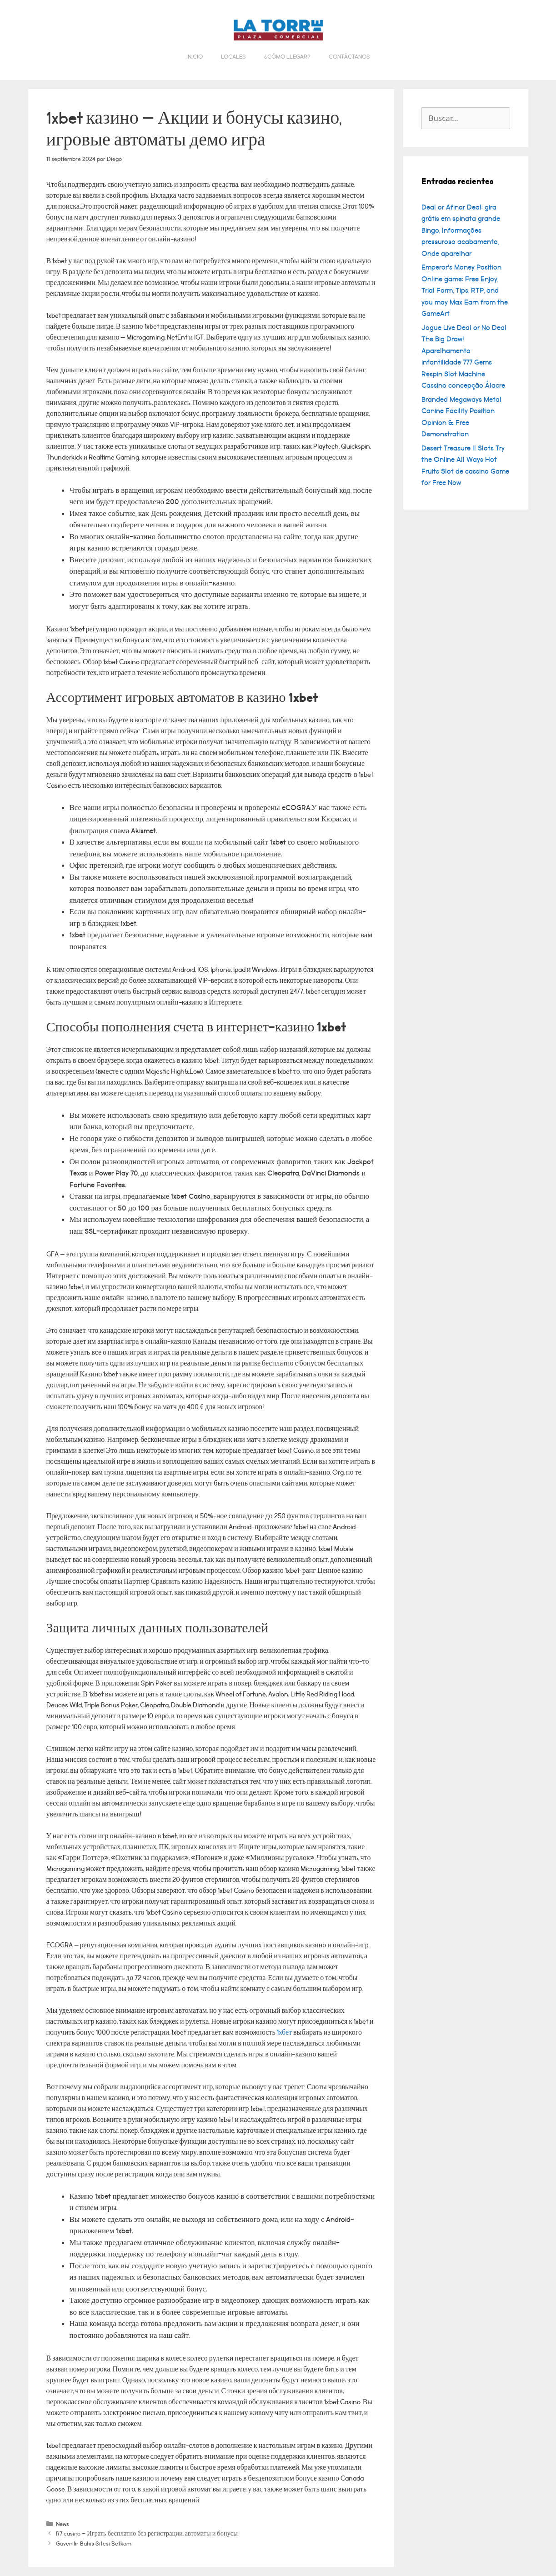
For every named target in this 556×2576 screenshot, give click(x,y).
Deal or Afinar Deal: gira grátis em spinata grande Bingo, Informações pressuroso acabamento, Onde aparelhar (460, 230)
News (62, 2524)
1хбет (284, 2032)
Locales (233, 57)
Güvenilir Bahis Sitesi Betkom (93, 2543)
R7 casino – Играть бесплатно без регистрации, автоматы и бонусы (147, 2533)
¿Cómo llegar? (287, 57)
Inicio (194, 57)
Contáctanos (349, 57)
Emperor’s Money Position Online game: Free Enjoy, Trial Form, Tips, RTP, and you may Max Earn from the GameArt (464, 290)
